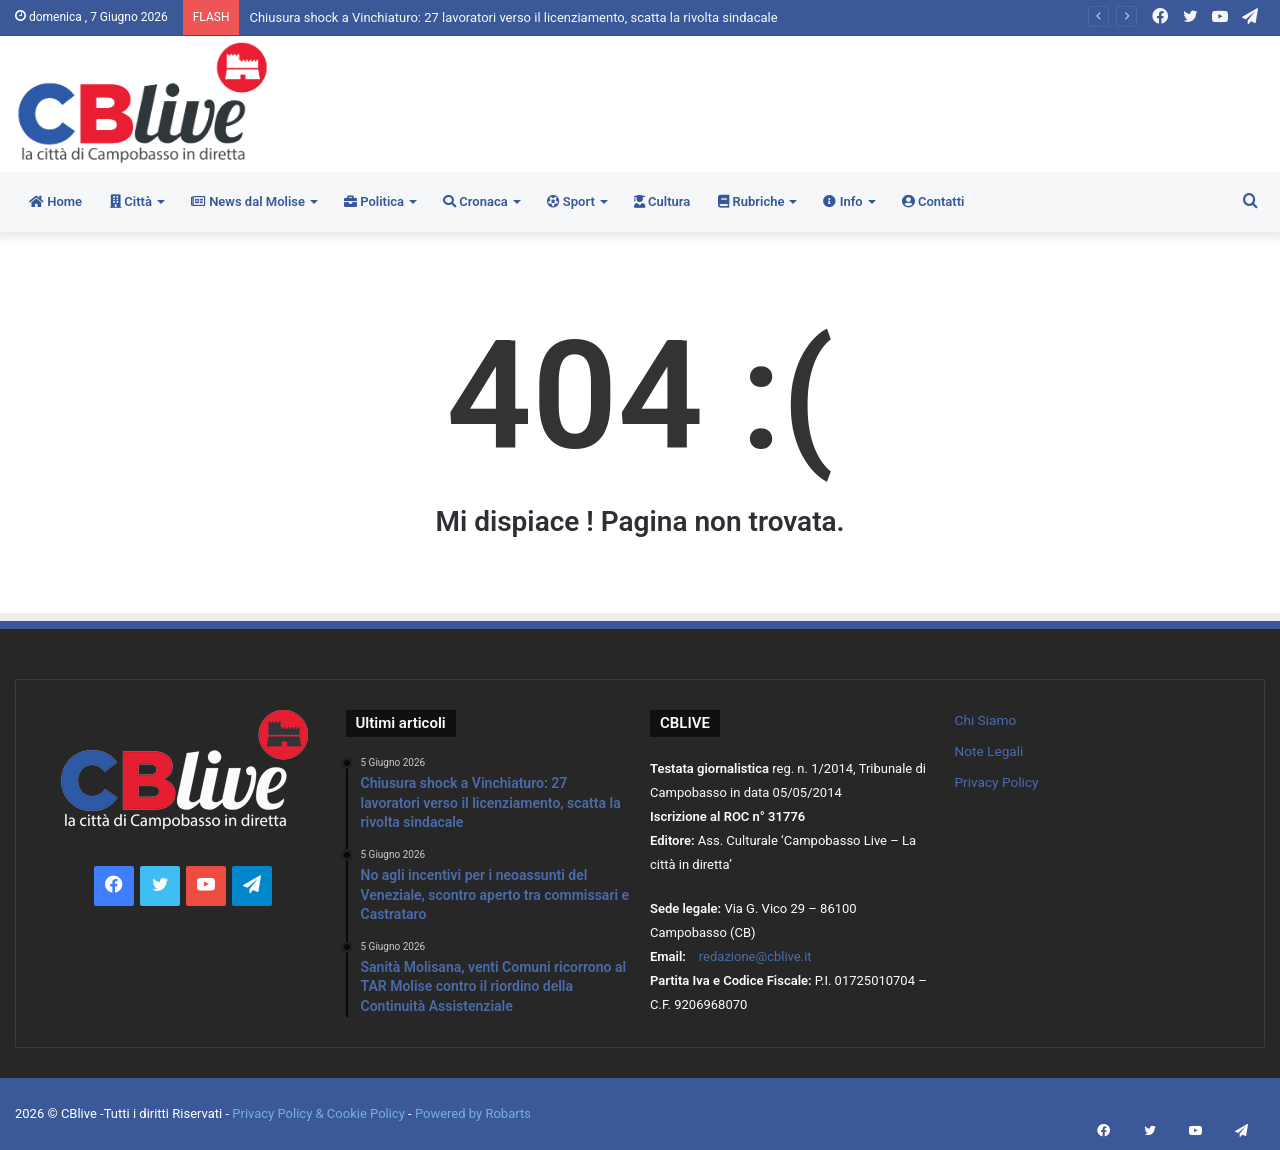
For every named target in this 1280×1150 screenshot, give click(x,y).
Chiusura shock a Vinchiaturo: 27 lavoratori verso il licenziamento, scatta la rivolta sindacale (513, 17)
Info (842, 201)
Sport (571, 201)
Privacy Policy (997, 782)
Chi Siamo (986, 720)
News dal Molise (248, 201)
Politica (374, 201)
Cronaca (475, 201)
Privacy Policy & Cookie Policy (320, 1113)
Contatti (933, 201)
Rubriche (751, 201)
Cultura (662, 201)
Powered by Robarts (473, 1113)
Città (131, 201)
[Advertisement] (853, 101)
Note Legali (989, 751)
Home (55, 201)
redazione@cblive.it (755, 956)
